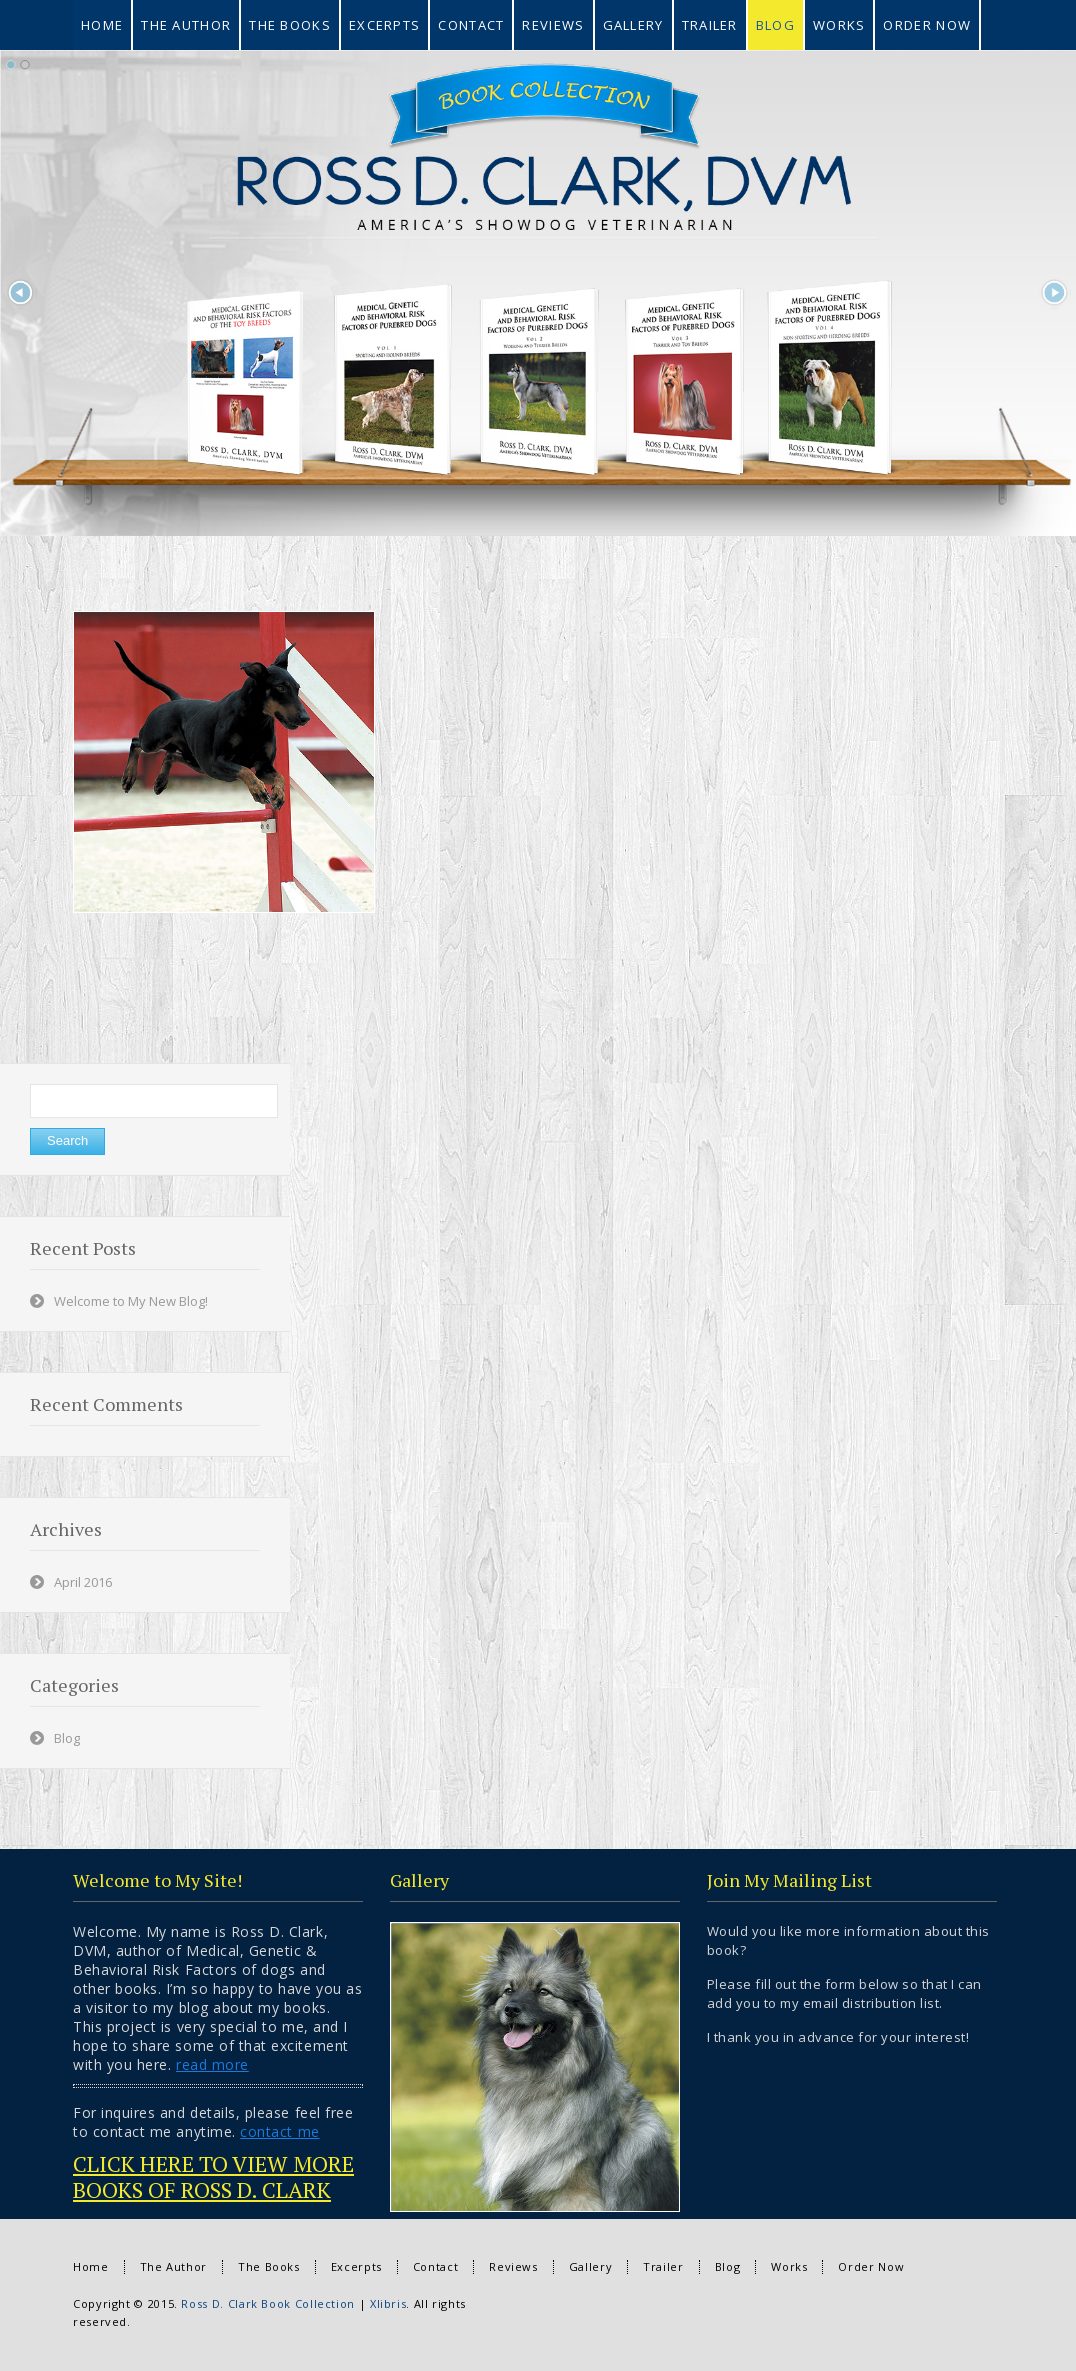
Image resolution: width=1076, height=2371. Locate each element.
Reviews (513, 2266)
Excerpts (356, 2266)
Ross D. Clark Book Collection (268, 2303)
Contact (435, 2266)
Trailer (663, 2266)
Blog (67, 1738)
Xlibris (388, 2303)
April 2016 (83, 1582)
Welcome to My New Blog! (131, 1301)
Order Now (871, 2266)
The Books (269, 2266)
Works (789, 2266)
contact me (279, 2131)
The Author (173, 2266)
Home (91, 2266)
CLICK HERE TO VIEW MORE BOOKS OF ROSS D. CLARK (213, 2176)
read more (212, 2064)
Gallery (590, 2266)
